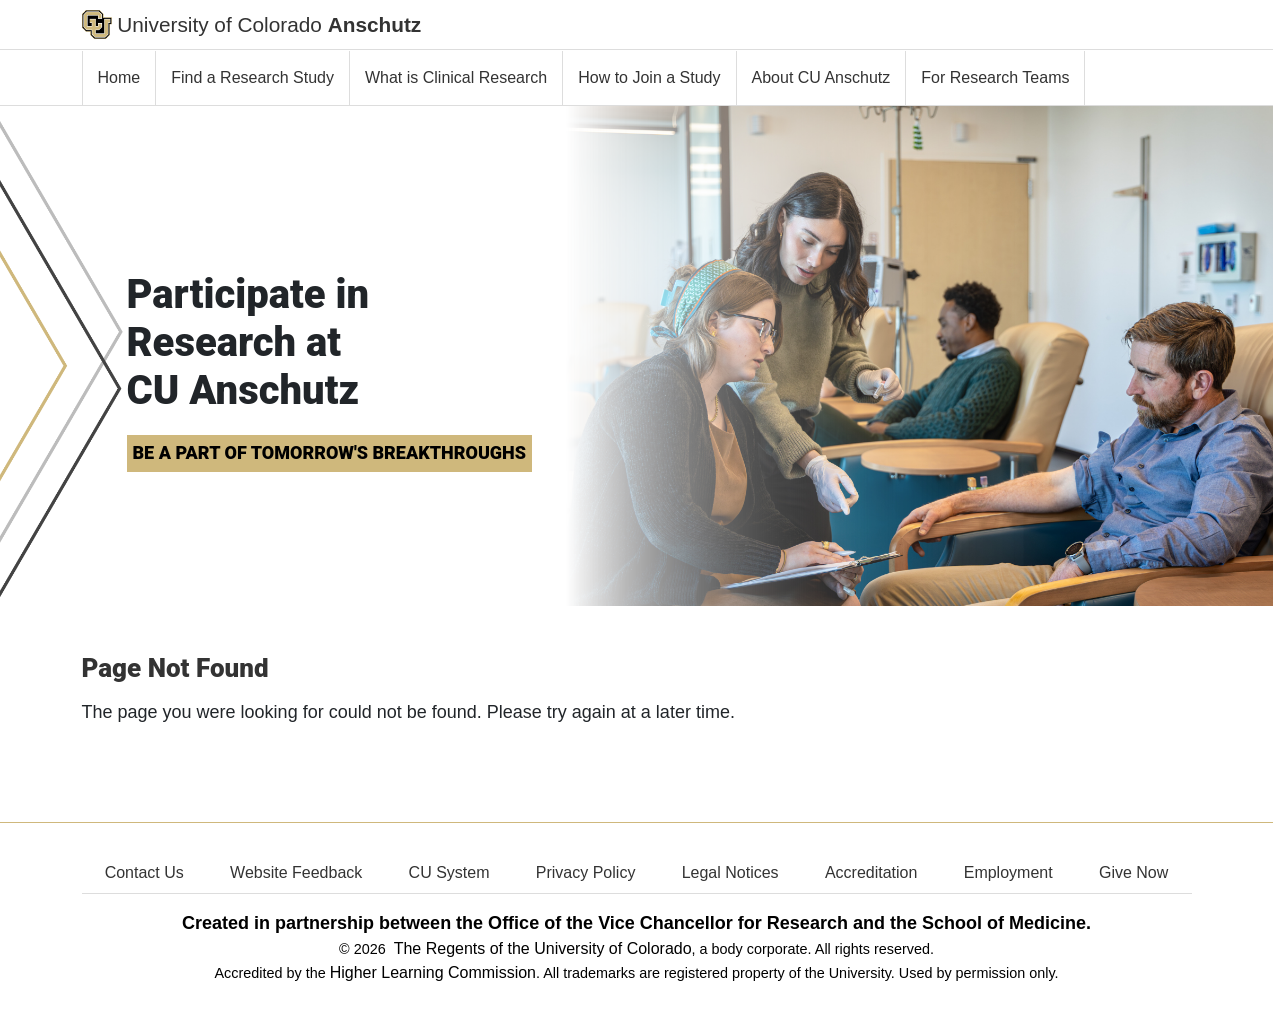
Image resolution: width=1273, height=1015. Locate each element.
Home (119, 77)
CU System (449, 872)
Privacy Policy (586, 872)
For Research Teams (995, 77)
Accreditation (871, 872)
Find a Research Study (252, 77)
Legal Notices (730, 872)
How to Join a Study (649, 77)
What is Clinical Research (456, 77)
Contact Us (144, 872)
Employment (1008, 872)
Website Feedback (296, 872)
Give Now (1133, 872)
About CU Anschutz (821, 77)
